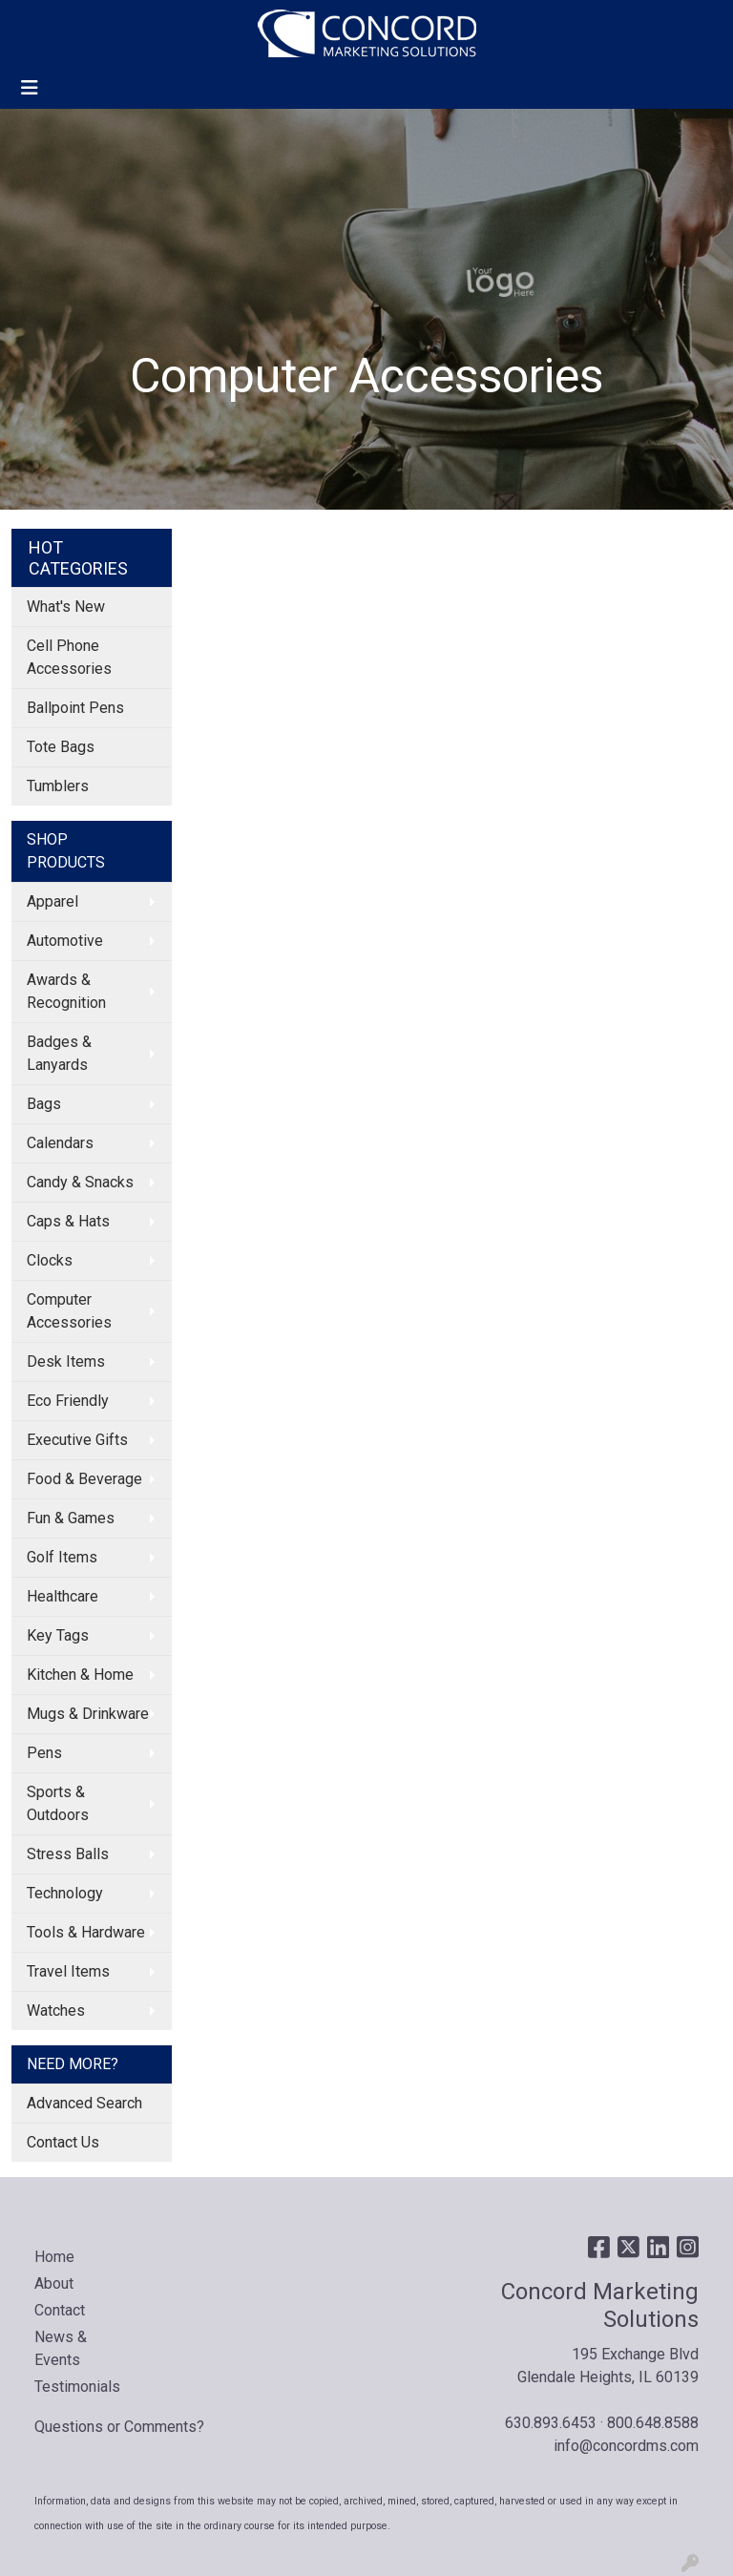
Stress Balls (68, 1854)
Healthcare (62, 1596)
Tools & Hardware (86, 1932)
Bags (44, 1104)
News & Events (60, 2348)
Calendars (60, 1143)
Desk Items (66, 1361)
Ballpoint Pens (75, 708)
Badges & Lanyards (59, 1053)
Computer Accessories (69, 1310)
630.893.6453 (551, 2423)
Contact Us (63, 2142)
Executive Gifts (77, 1440)
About (53, 2283)
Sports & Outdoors (58, 1803)
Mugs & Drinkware (88, 1714)
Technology (65, 1893)
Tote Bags (60, 747)
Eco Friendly (68, 1401)
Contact (59, 2310)
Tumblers (58, 786)
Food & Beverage (84, 1479)
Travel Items (68, 1971)
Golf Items (62, 1557)
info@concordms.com (626, 2446)
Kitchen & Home (80, 1674)
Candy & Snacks (80, 1182)
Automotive (65, 941)
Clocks (50, 1260)
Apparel (52, 901)
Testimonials (77, 2386)
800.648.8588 (653, 2423)
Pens (44, 1753)
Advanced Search (84, 2103)
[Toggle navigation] (30, 87)
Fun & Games (71, 1518)
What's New (66, 606)
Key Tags (58, 1635)
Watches (56, 2010)
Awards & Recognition (66, 991)
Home (54, 2257)
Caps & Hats (68, 1221)
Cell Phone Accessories (69, 657)
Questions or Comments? (119, 2427)
